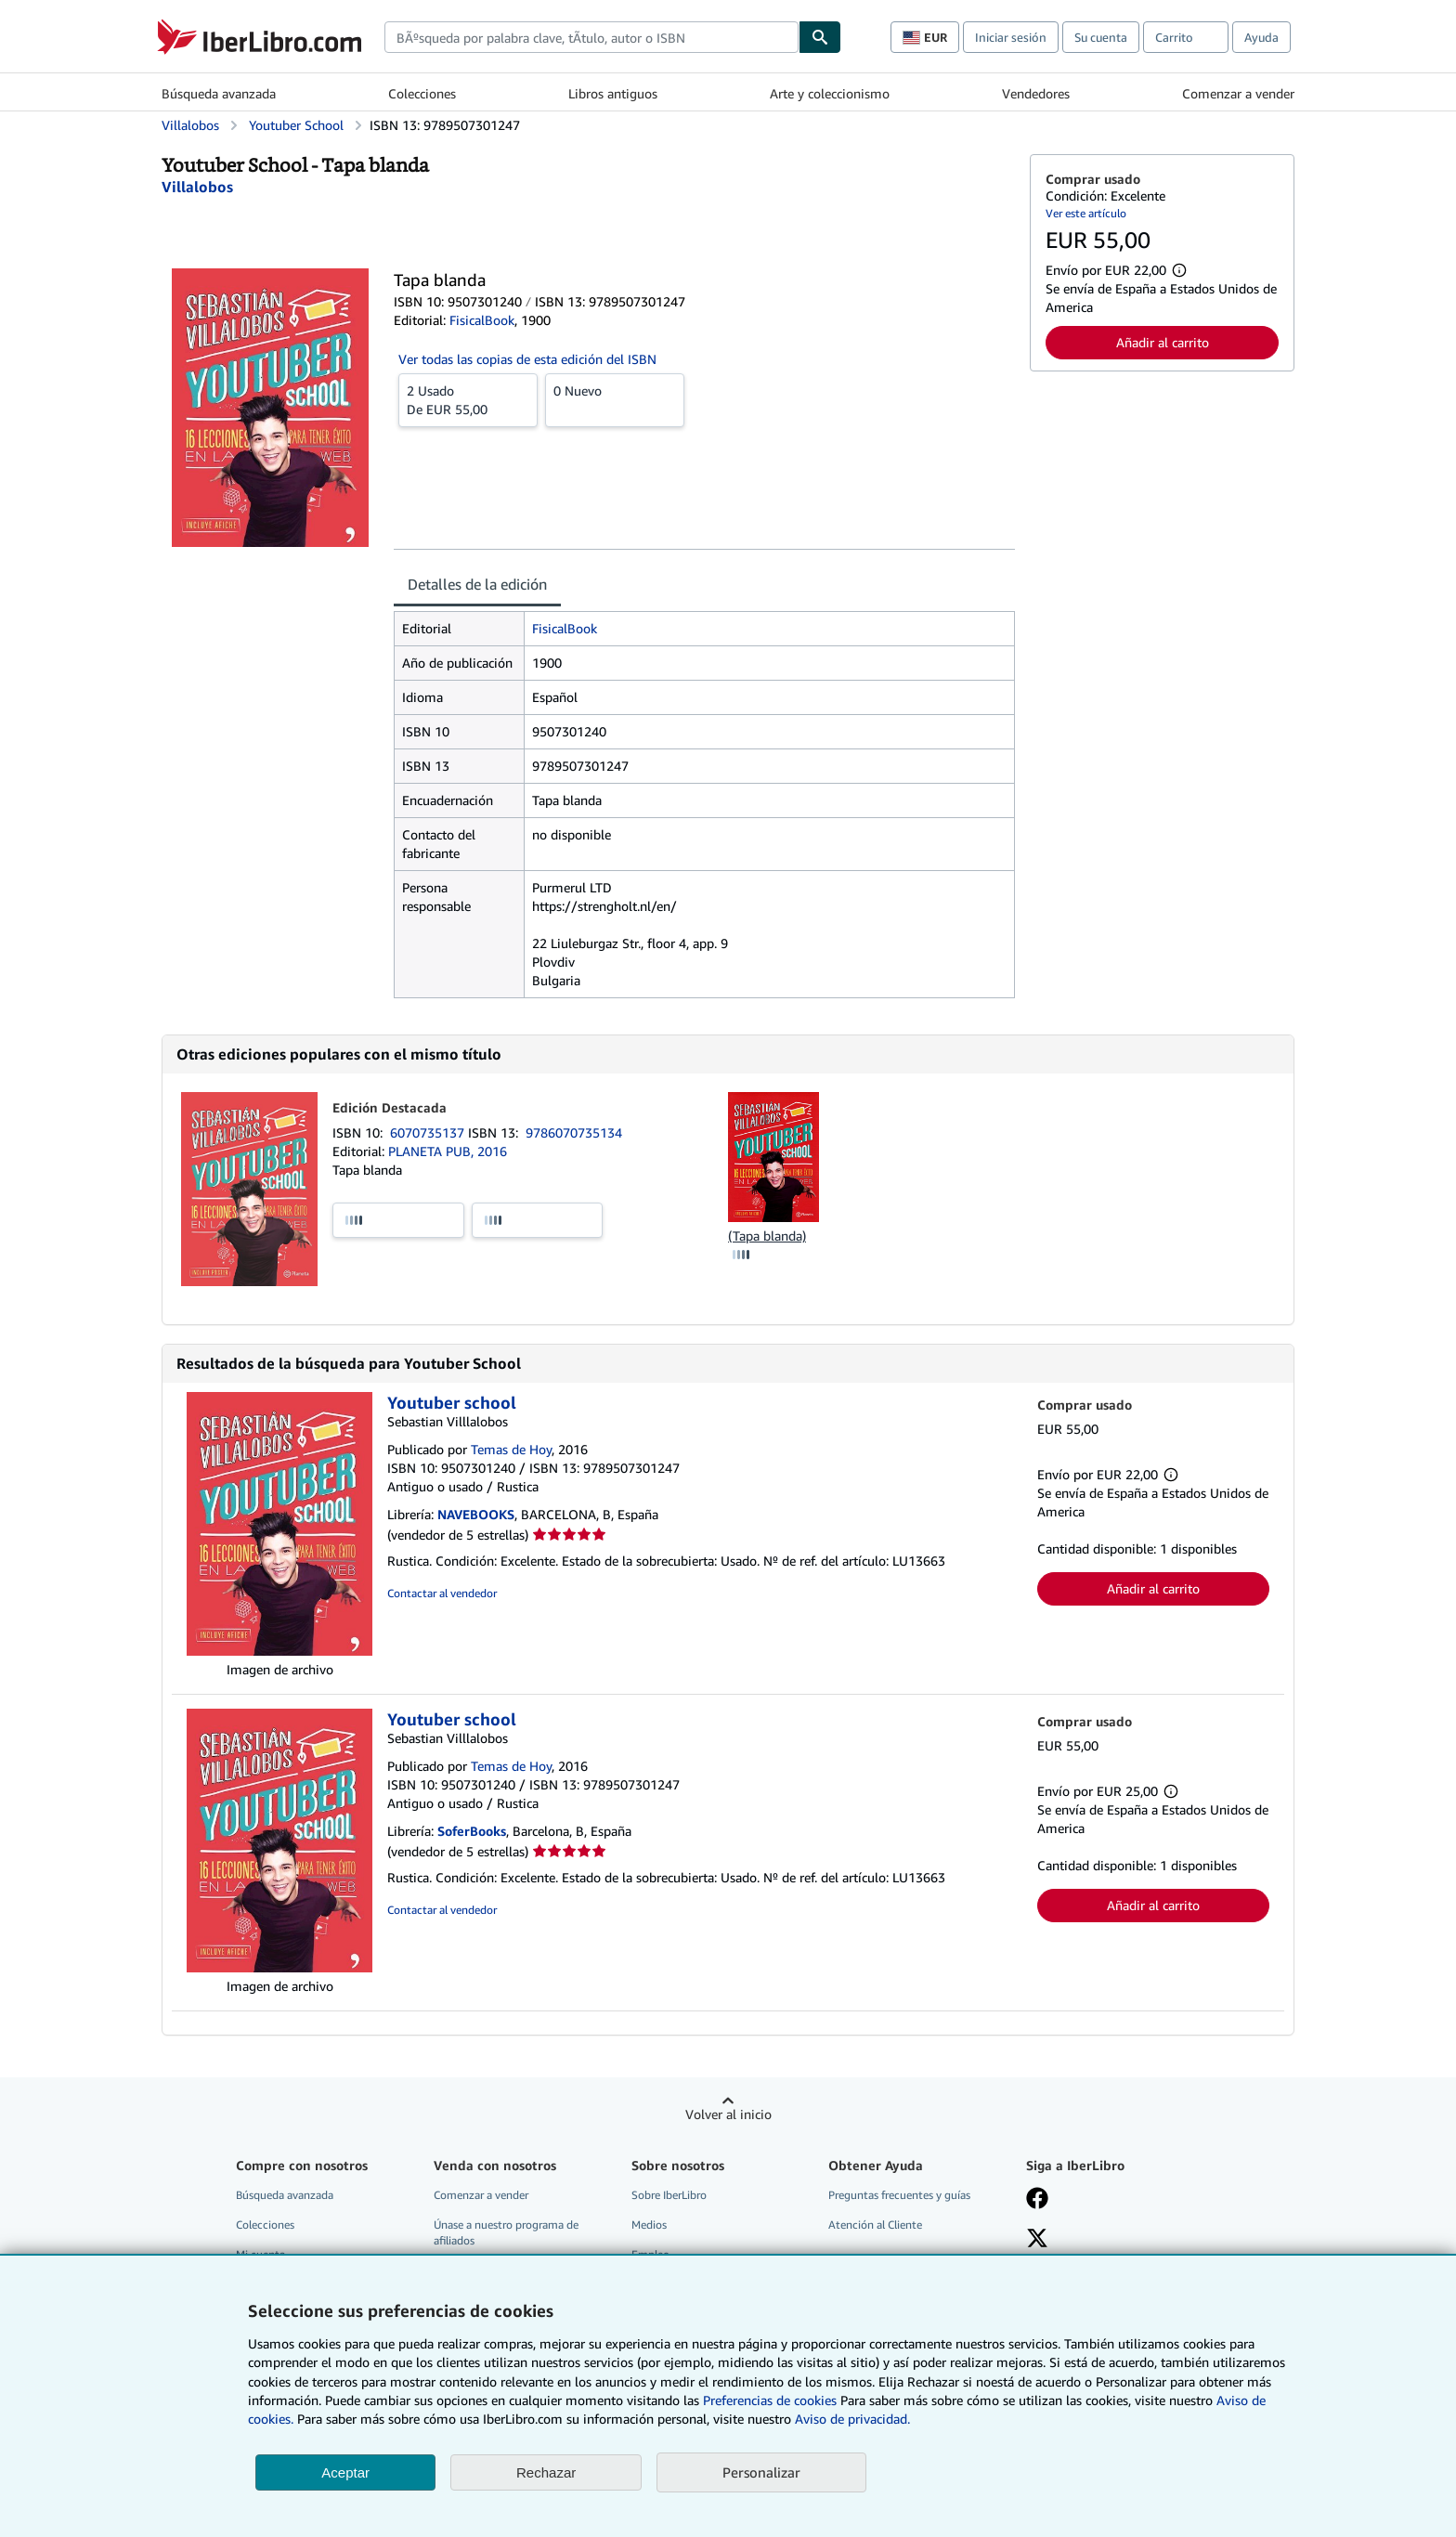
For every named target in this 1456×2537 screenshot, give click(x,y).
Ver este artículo (1086, 213)
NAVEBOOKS (475, 1514)
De (468, 399)
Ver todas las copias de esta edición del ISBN (527, 359)
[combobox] (591, 37)
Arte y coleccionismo (830, 93)
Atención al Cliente (875, 2224)
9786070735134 (574, 1132)
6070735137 (429, 1132)
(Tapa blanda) (767, 1235)
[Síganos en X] (1037, 2239)
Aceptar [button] (345, 2472)
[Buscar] (820, 37)
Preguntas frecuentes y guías (899, 2195)
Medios (649, 2224)
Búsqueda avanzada (219, 93)
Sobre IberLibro (669, 2195)
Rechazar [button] (546, 2472)
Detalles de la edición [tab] (477, 584)
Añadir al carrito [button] (1162, 342)
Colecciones (422, 93)
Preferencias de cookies (770, 2400)
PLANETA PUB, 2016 (447, 1151)
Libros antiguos (612, 93)
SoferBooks (471, 1831)
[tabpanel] (704, 804)
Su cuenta (1100, 37)
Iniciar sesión (1010, 37)
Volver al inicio (728, 2114)
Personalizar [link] (761, 2472)
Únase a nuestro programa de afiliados (506, 2232)
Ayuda (1261, 37)
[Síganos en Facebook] (1037, 2200)
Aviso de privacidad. (852, 2418)
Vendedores (1036, 93)
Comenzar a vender (1238, 93)
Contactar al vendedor (442, 1593)
